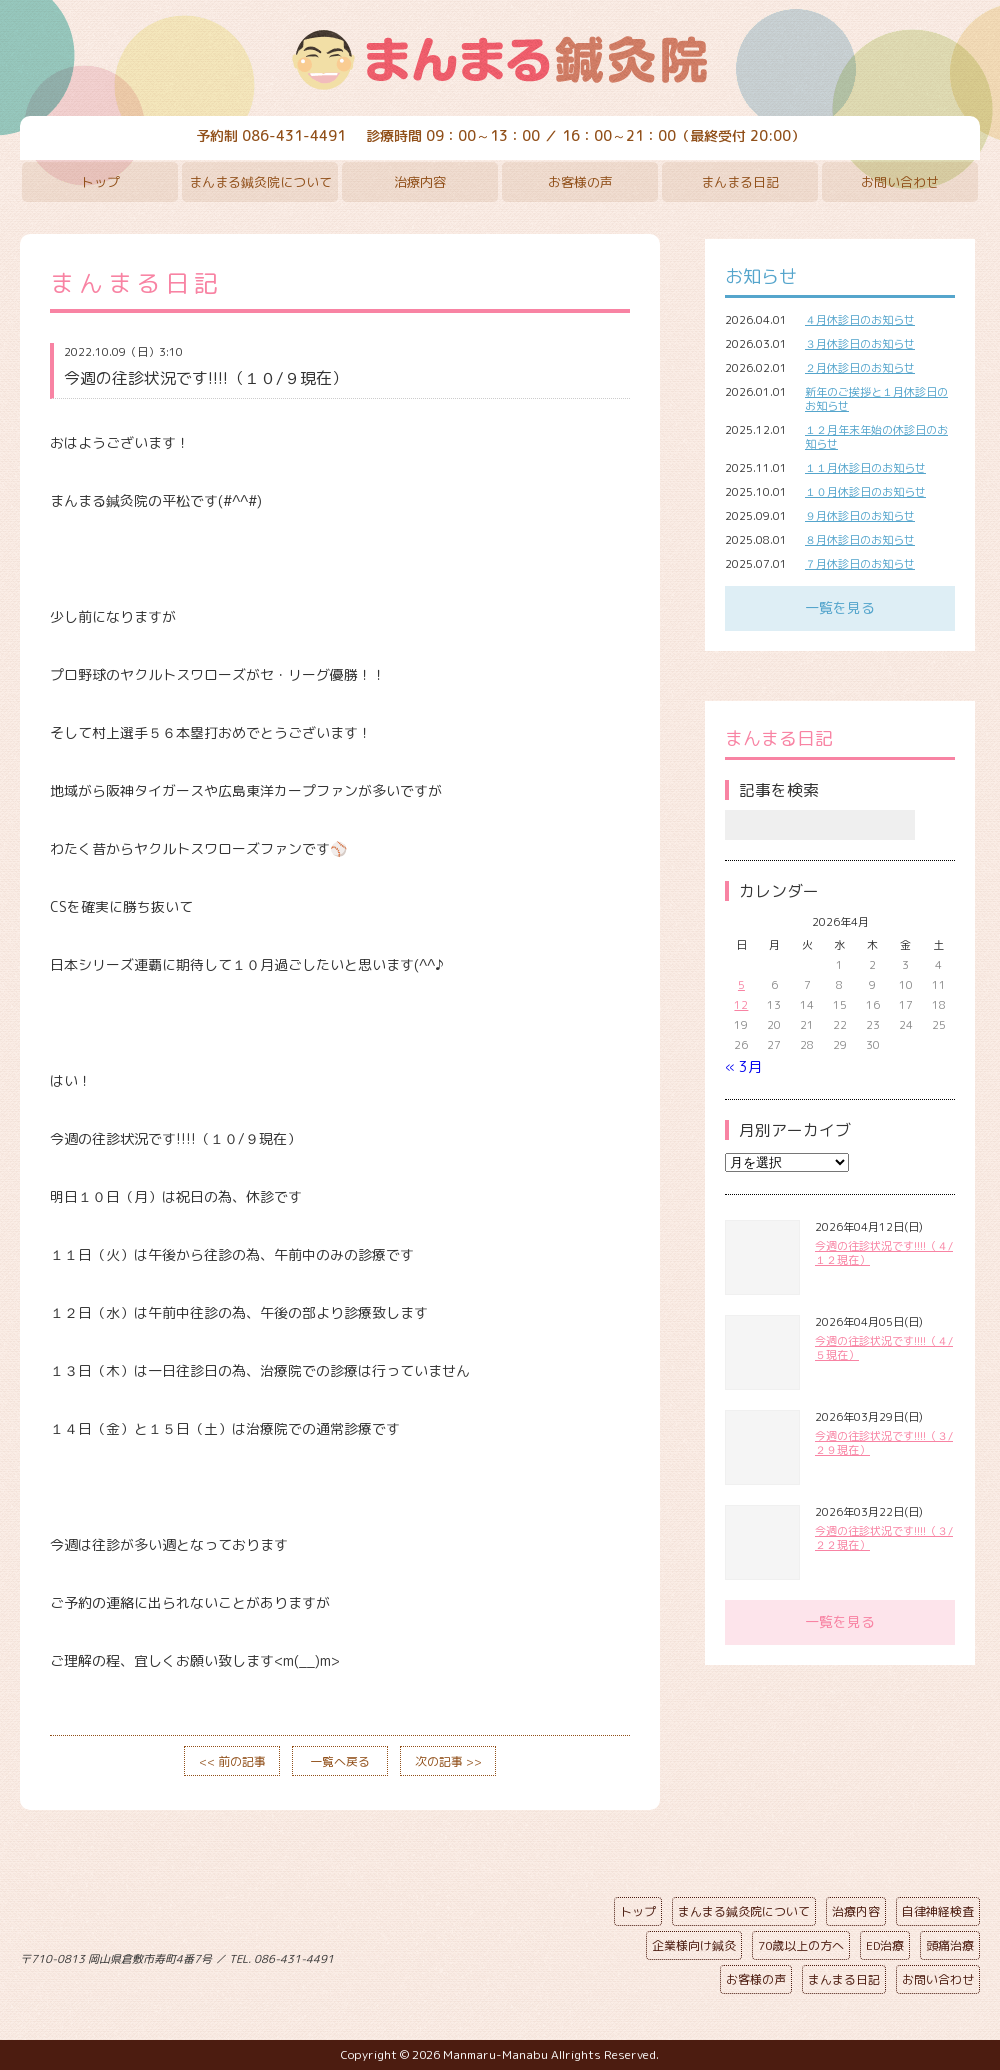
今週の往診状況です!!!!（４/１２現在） (884, 1253)
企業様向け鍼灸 (694, 1945)
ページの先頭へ (485, 1955)
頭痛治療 (950, 1945)
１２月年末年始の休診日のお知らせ (876, 437)
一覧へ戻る (340, 1761)
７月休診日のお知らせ (860, 564)
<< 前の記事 (232, 1761)
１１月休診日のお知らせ (865, 468)
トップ (100, 182)
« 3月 (743, 1066)
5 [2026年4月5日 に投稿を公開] (741, 985)
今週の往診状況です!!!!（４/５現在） (884, 1348)
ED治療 (885, 1945)
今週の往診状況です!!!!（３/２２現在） (884, 1538)
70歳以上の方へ (801, 1945)
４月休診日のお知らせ (860, 320)
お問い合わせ (900, 182)
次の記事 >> (448, 1761)
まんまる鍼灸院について (260, 182)
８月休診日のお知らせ (860, 540)
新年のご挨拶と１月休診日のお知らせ (876, 399)
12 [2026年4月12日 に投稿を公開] (741, 1005)
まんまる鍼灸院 (500, 60)
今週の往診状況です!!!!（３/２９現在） (884, 1443)
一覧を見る (840, 607)
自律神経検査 (938, 1911)
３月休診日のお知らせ (860, 344)
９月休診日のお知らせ (860, 516)
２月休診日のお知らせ (860, 368)
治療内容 (420, 182)
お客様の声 (580, 182)
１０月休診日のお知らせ (865, 492)
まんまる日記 (740, 182)
